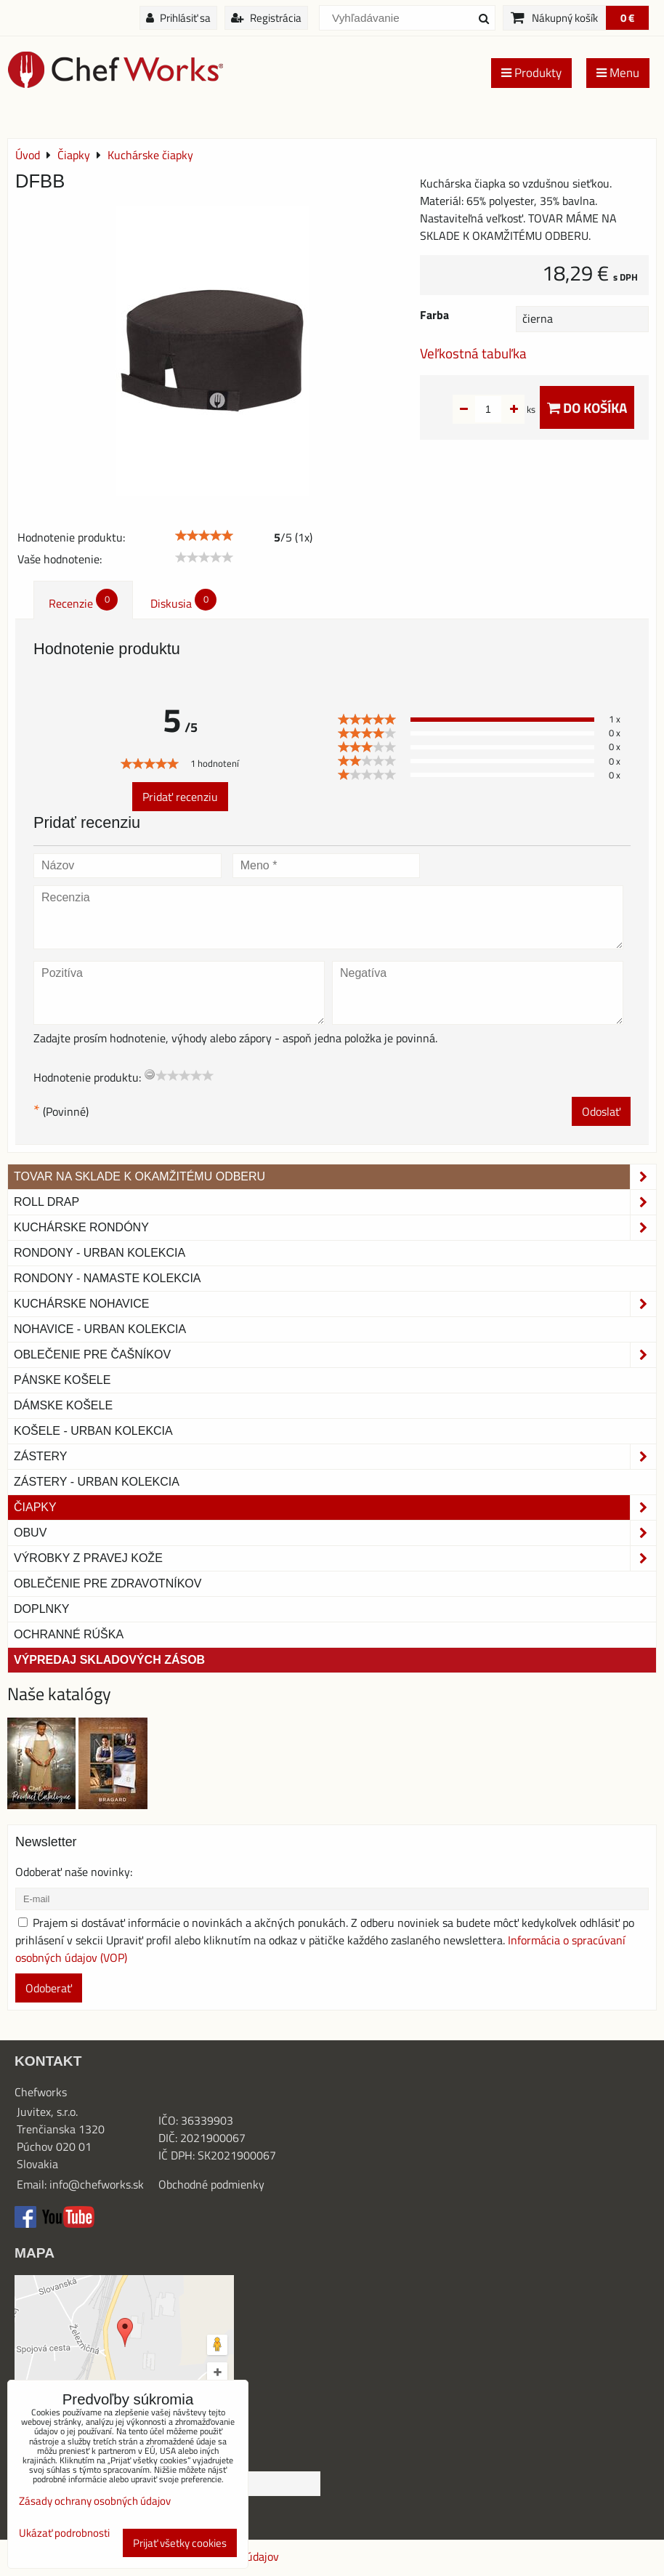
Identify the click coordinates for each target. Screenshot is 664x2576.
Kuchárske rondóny (335, 1227)
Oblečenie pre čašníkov (335, 1355)
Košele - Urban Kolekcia (93, 1431)
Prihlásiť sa (178, 17)
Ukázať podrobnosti (64, 2533)
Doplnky (41, 1609)
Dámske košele (63, 1405)
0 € (627, 17)
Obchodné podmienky (211, 2184)
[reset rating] (149, 1074)
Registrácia (266, 17)
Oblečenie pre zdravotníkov (107, 1583)
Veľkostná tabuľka (473, 352)
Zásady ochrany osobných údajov (95, 2500)
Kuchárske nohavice (335, 1304)
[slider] (204, 536)
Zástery (335, 1456)
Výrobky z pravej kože (335, 1558)
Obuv (335, 1533)
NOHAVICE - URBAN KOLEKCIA (100, 1329)
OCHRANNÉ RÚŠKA (69, 1634)
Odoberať (48, 1988)
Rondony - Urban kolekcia (99, 1253)
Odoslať (601, 1111)
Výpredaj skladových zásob (109, 1660)
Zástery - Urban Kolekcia (96, 1482)
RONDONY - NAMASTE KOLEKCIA (107, 1278)
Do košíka (587, 407)
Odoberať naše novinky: (73, 1871)
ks (508, 409)
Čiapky (335, 1507)
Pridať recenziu (180, 796)
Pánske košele (62, 1380)
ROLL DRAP (335, 1202)
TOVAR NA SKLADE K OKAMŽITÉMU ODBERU (335, 1176)
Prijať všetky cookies (180, 2543)
